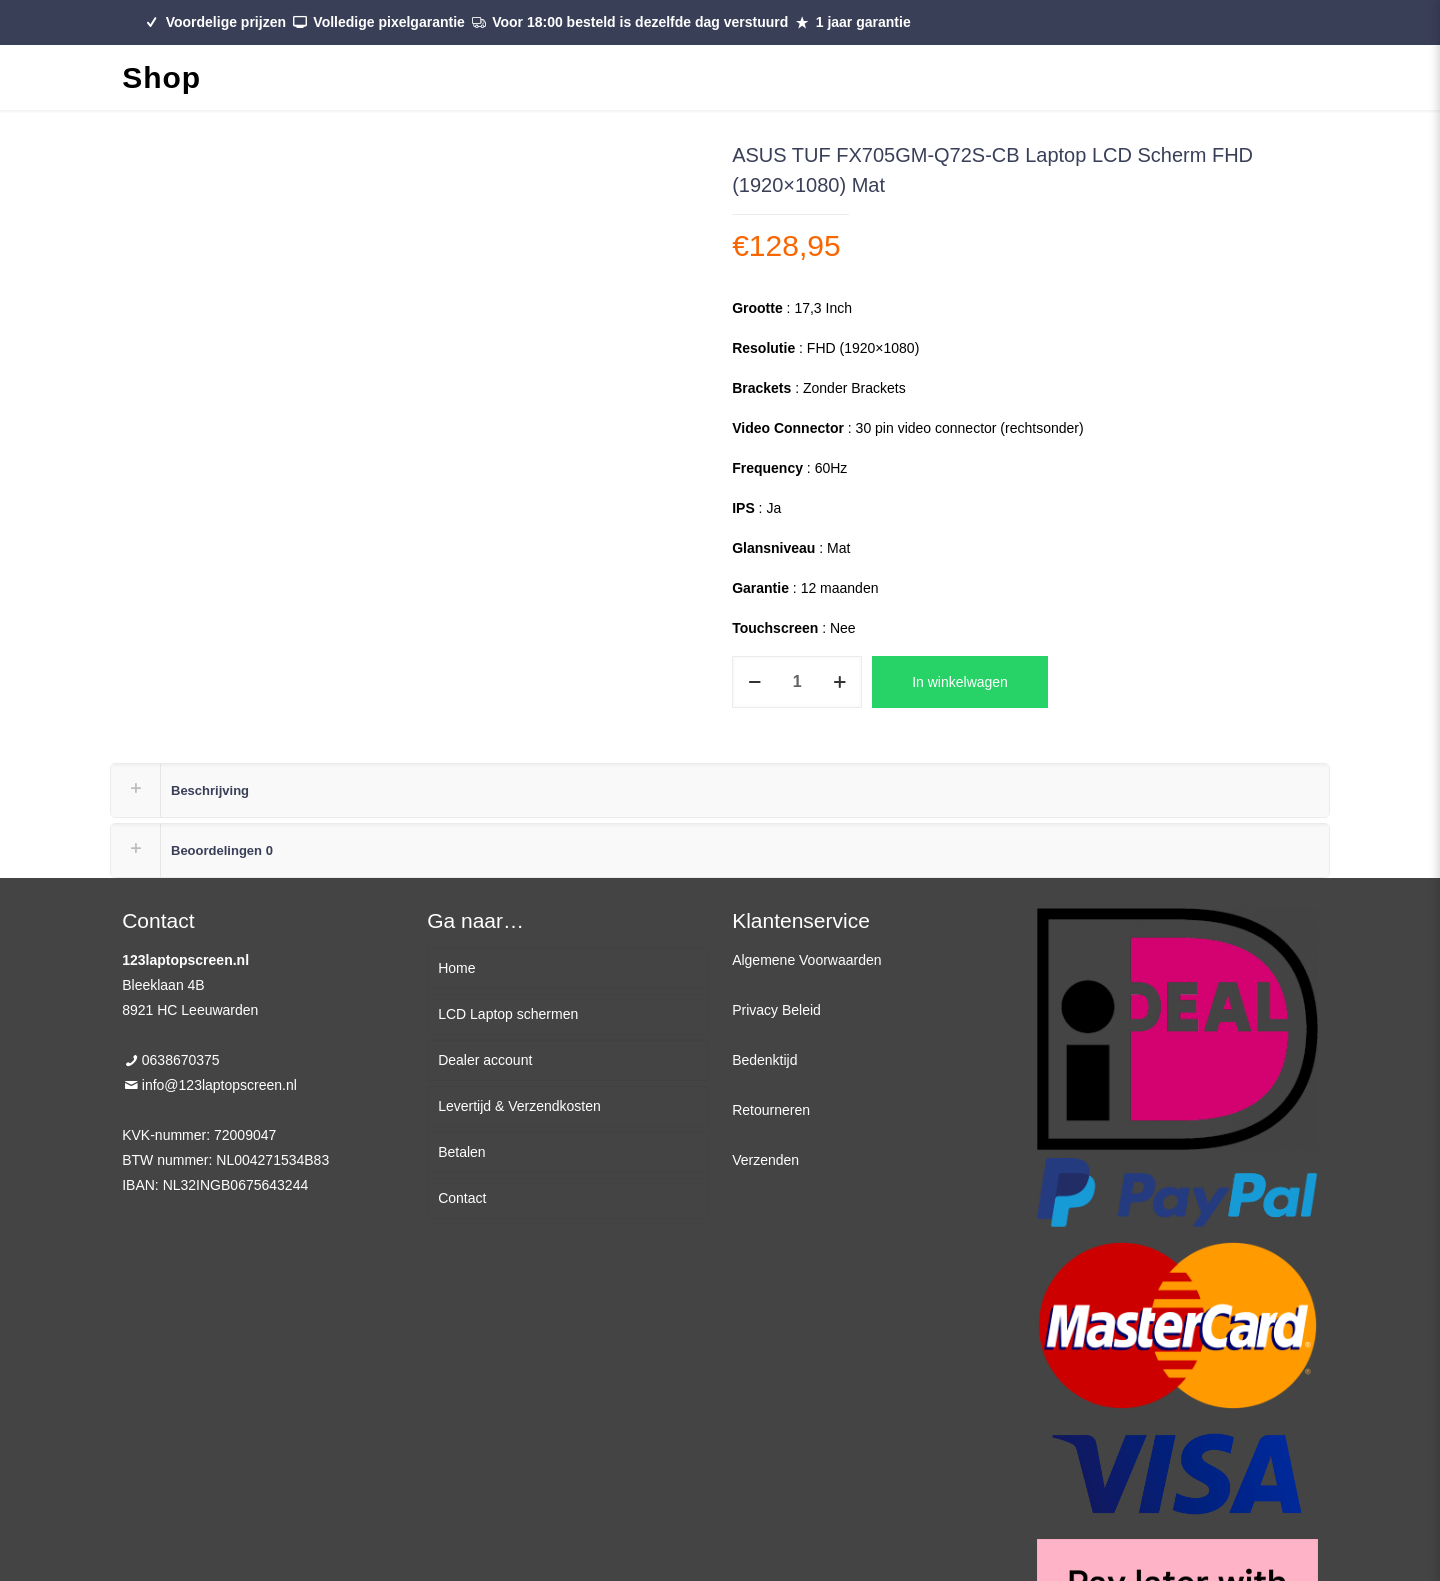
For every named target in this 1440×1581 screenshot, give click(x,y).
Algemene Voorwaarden (806, 960)
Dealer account (485, 1060)
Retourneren (771, 1110)
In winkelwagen (960, 682)
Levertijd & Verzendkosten (519, 1106)
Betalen (461, 1152)
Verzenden (765, 1160)
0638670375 (181, 1060)
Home (456, 968)
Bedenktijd (764, 1060)
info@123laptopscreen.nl (219, 1085)
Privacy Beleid (776, 1010)
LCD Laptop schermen (508, 1014)
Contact (462, 1198)
